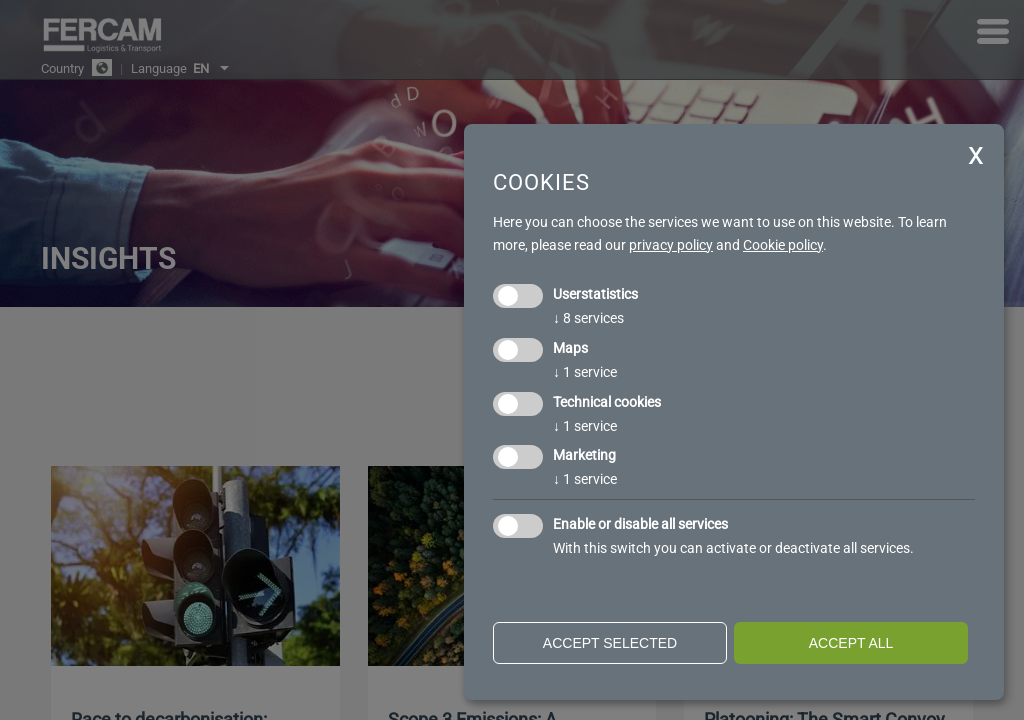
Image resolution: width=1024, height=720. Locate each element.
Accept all (851, 643)
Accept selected (610, 643)
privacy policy (671, 245)
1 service (585, 372)
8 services (588, 318)
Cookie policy (783, 245)
